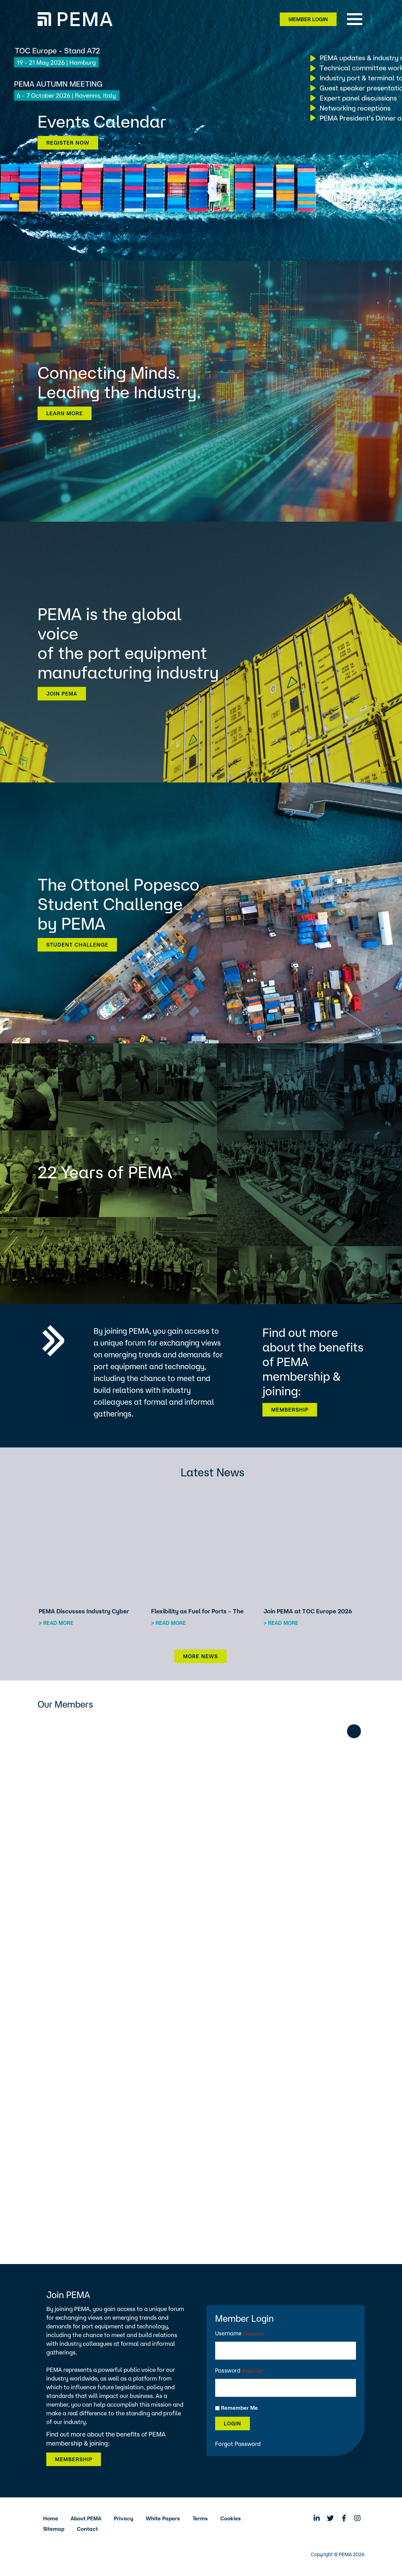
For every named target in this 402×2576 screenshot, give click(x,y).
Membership (289, 1410)
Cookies (230, 2518)
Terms (200, 2518)
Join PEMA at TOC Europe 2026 (307, 1611)
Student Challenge (77, 945)
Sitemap (53, 2529)
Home (50, 2518)
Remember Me (239, 2408)
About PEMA (86, 2518)
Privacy (123, 2518)
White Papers (163, 2518)
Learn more (64, 413)
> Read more (56, 1623)
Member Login (308, 19)
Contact (87, 2529)
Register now (67, 143)
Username (239, 2333)
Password (239, 2371)
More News (200, 1656)
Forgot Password (238, 2443)
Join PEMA (61, 694)
